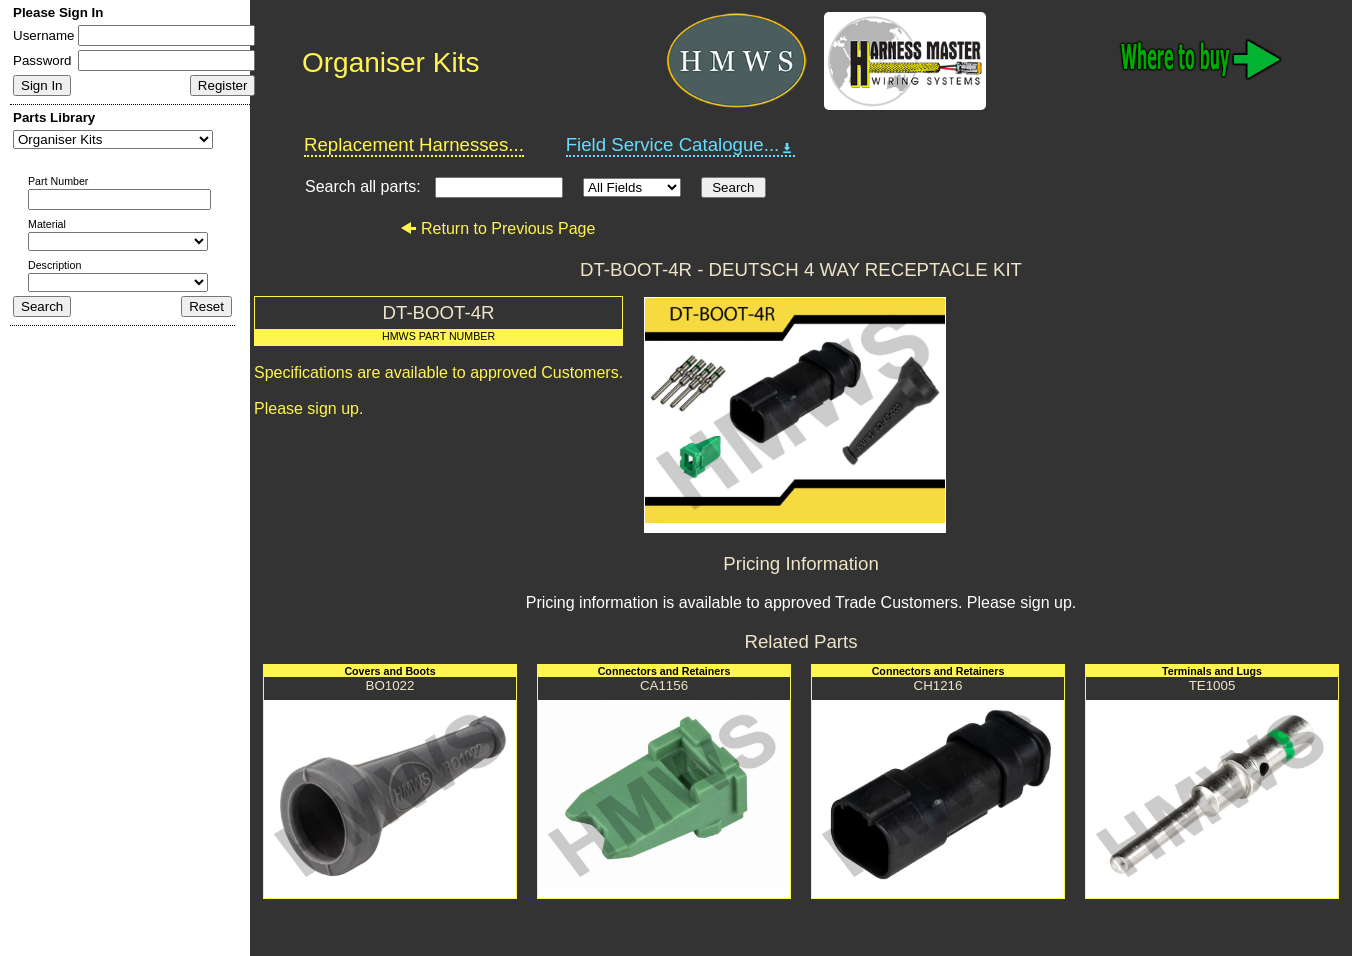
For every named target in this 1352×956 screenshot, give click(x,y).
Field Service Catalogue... (681, 145)
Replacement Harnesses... (414, 144)
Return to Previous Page (497, 228)
